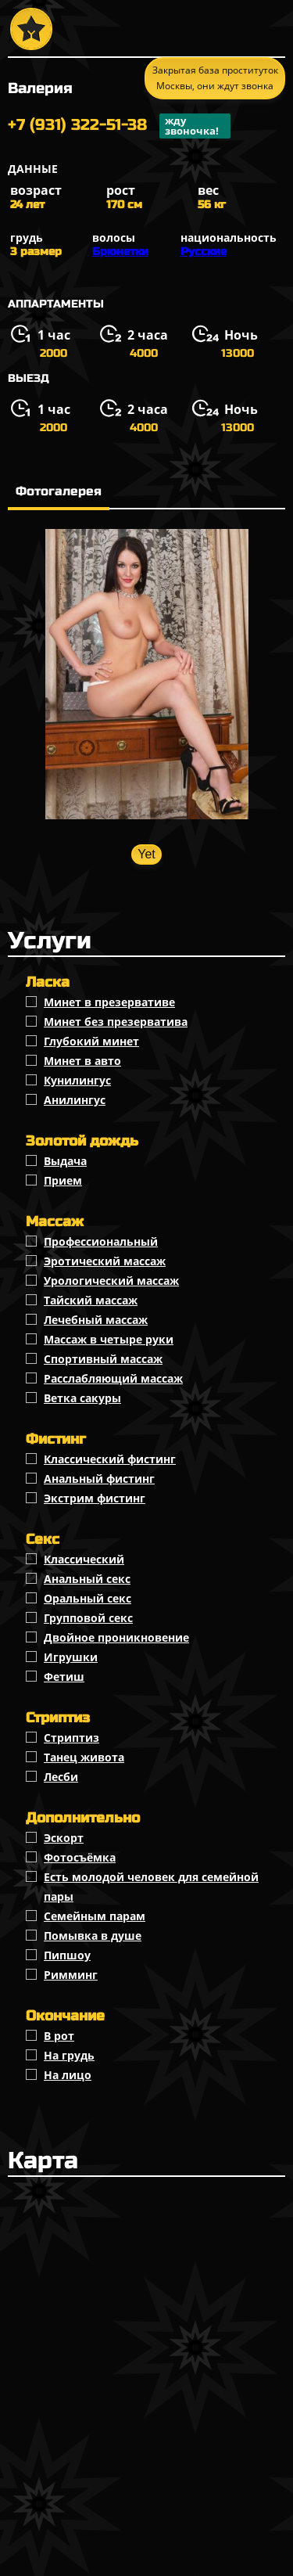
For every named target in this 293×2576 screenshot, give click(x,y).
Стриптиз (71, 1737)
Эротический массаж (105, 1261)
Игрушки (71, 1657)
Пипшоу (67, 1955)
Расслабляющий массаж (113, 1378)
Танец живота (84, 1757)
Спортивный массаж (103, 1358)
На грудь (69, 2055)
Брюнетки (120, 251)
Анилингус (74, 1099)
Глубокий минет (91, 1041)
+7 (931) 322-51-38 (119, 126)
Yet (146, 854)
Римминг (71, 1974)
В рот (59, 2035)
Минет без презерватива (116, 1021)
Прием (63, 1180)
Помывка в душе (92, 1935)
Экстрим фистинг (94, 1498)
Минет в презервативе (109, 1002)
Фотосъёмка (80, 1857)
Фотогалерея (59, 491)
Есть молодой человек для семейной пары (151, 1886)
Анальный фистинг (99, 1478)
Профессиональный (101, 1241)
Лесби (61, 1776)
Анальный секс (87, 1578)
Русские (203, 251)
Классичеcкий (84, 1559)
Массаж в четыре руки (108, 1339)
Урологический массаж (111, 1280)
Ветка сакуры (82, 1398)
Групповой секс (88, 1617)
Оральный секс (87, 1598)
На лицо (67, 2074)
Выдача (65, 1160)
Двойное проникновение (116, 1637)
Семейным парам (94, 1916)
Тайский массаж (91, 1300)
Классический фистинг (110, 1459)
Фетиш (64, 1676)
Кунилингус (77, 1080)
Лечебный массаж (96, 1319)
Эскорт (64, 1837)
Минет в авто (82, 1060)
